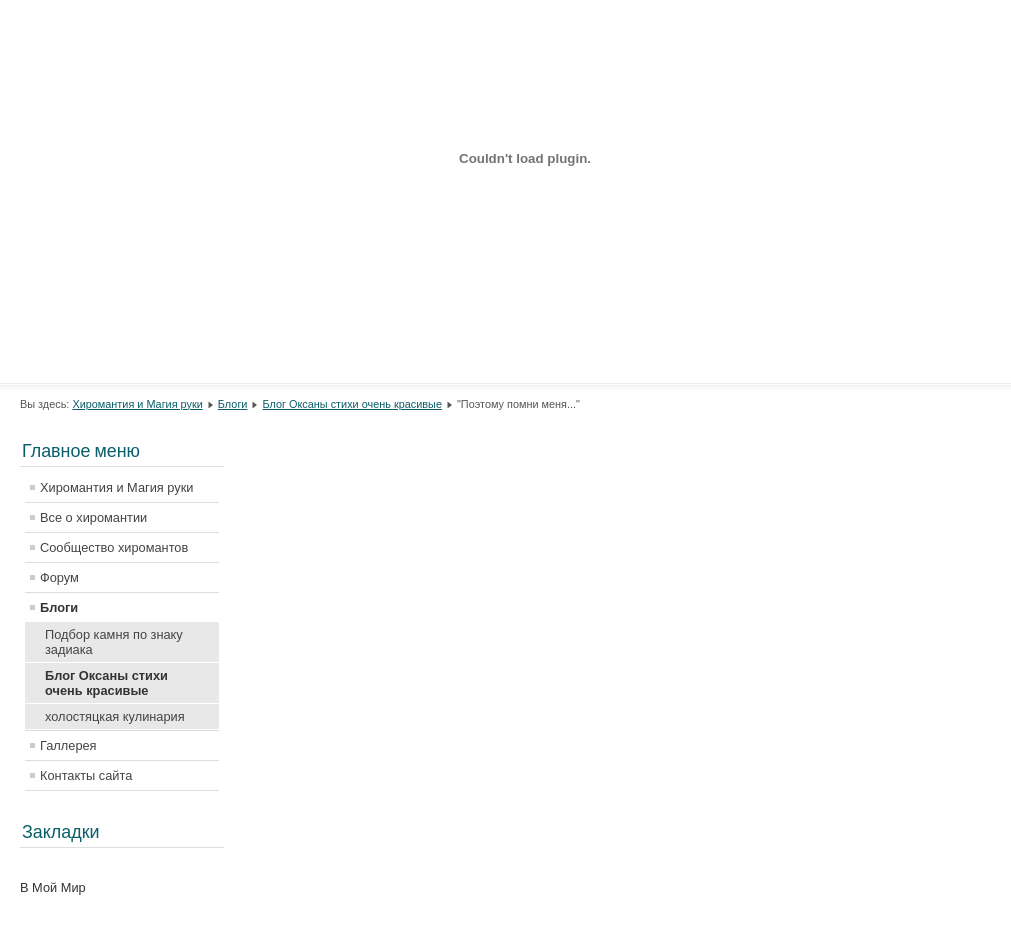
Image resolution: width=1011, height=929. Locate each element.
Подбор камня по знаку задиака (114, 642)
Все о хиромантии (93, 517)
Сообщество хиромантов (114, 547)
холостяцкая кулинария (115, 716)
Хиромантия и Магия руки (137, 404)
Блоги (233, 404)
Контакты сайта (86, 775)
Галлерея (68, 745)
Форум (59, 577)
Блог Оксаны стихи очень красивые (352, 404)
